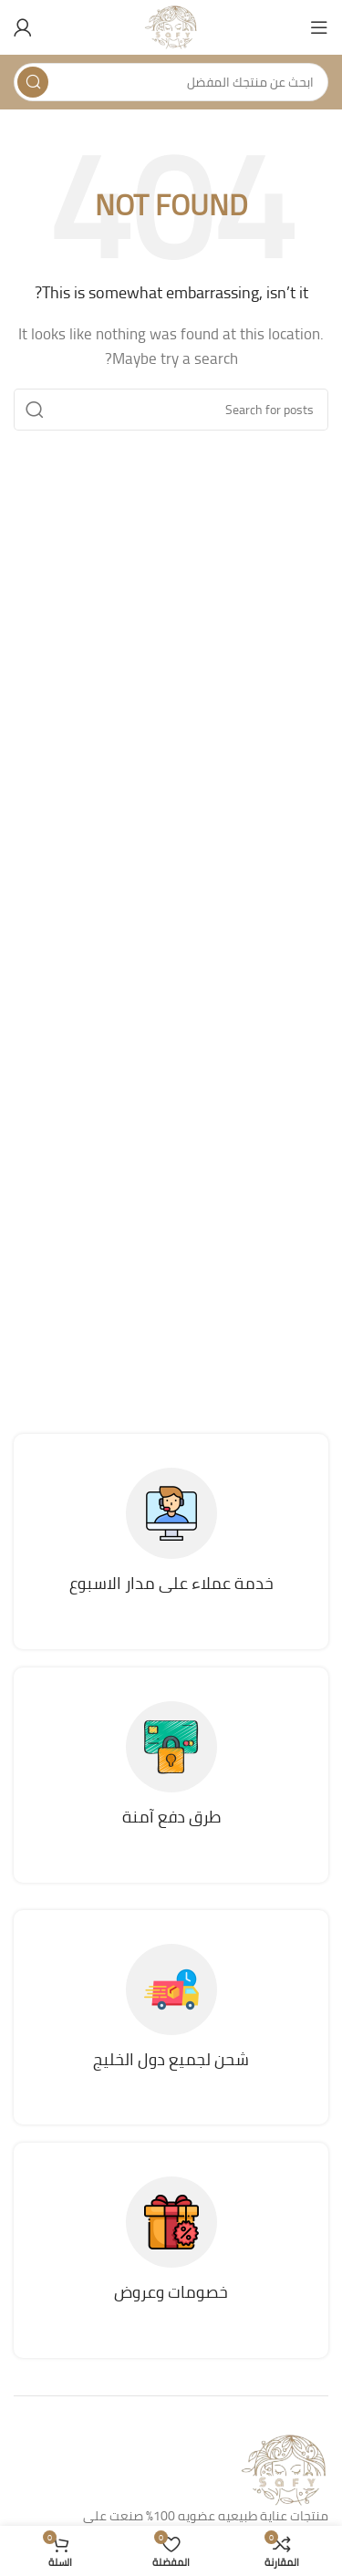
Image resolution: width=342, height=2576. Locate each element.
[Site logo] (171, 26)
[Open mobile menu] (319, 27)
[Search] (171, 82)
